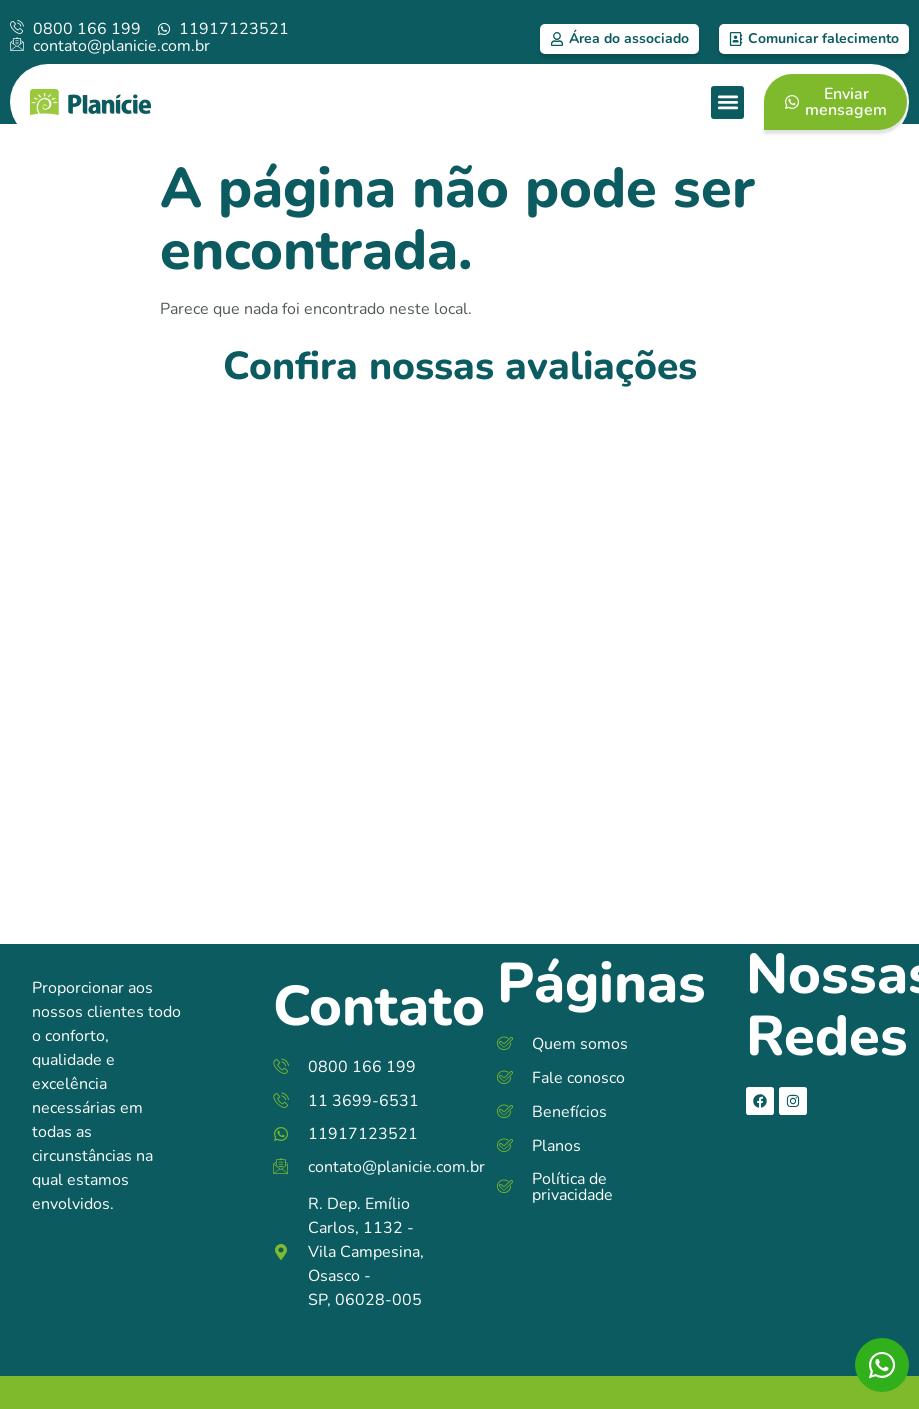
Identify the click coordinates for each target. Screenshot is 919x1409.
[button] (727, 102)
